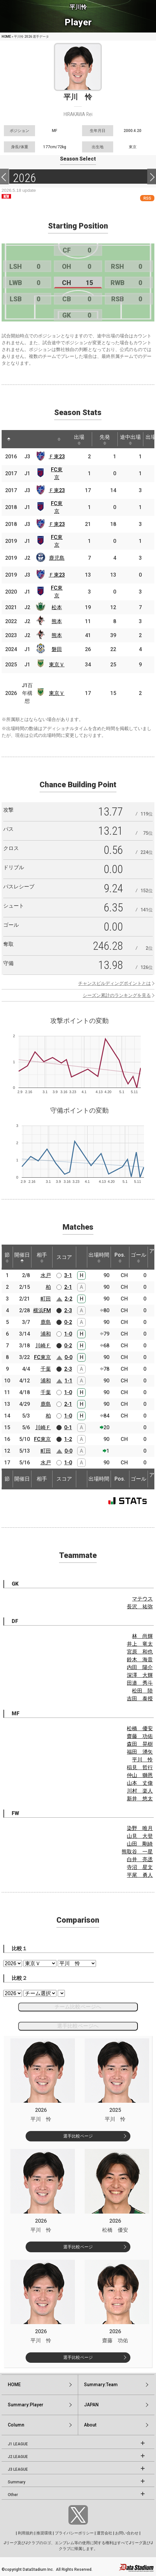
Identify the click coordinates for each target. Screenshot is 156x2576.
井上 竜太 (140, 1644)
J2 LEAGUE (18, 2456)
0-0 (68, 1357)
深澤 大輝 (140, 1675)
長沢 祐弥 (140, 1606)
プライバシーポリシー (74, 2533)
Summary (16, 2482)
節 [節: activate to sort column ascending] (7, 1257)
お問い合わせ (126, 2533)
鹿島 (46, 1322)
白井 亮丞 (140, 1859)
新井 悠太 (140, 1799)
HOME (6, 36)
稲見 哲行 (140, 1767)
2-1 (68, 1287)
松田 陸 (142, 1691)
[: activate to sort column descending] (9, 439)
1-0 (68, 1334)
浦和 (46, 1334)
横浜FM (42, 1310)
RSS (147, 198)
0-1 (68, 1427)
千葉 (46, 1369)
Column (16, 2424)
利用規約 (25, 2533)
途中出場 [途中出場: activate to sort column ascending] (130, 439)
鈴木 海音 (140, 1659)
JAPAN (91, 2404)
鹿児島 (57, 558)
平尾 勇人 (140, 1875)
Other (13, 2494)
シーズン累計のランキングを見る (117, 995)
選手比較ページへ (78, 2026)
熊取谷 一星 (137, 1852)
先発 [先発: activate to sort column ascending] (105, 439)
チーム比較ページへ (77, 2006)
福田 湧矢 (140, 1752)
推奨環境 (44, 2533)
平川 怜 (142, 1760)
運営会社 (104, 2533)
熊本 (57, 621)
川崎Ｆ (43, 1345)
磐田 (57, 649)
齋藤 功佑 (140, 1736)
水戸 (46, 1275)
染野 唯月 (140, 1828)
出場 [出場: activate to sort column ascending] (79, 439)
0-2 (68, 1322)
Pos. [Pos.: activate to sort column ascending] (119, 1257)
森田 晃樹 (140, 1744)
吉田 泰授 (140, 1698)
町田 (46, 1299)
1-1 (68, 1381)
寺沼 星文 (140, 1867)
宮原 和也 (140, 1652)
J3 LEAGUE (18, 2469)
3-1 (68, 1275)
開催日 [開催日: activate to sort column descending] (22, 1257)
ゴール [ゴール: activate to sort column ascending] (138, 1257)
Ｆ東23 (57, 456)
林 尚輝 (142, 1636)
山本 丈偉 (140, 1783)
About (90, 2424)
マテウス (142, 1599)
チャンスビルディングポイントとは (114, 983)
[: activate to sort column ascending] (21, 439)
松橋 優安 (140, 1728)
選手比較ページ (78, 2136)
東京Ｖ (57, 664)
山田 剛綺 (140, 1844)
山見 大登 (140, 1836)
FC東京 (42, 1357)
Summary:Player (25, 2404)
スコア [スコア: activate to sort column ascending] (64, 1257)
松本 (57, 607)
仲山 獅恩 (140, 1775)
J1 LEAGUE (18, 2444)
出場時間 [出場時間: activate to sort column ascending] (99, 1257)
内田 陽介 (140, 1667)
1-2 (68, 1439)
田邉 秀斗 (140, 1683)
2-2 (68, 1299)
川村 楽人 (140, 1791)
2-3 (68, 1310)
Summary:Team (101, 2384)
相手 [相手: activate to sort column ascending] (42, 1257)
